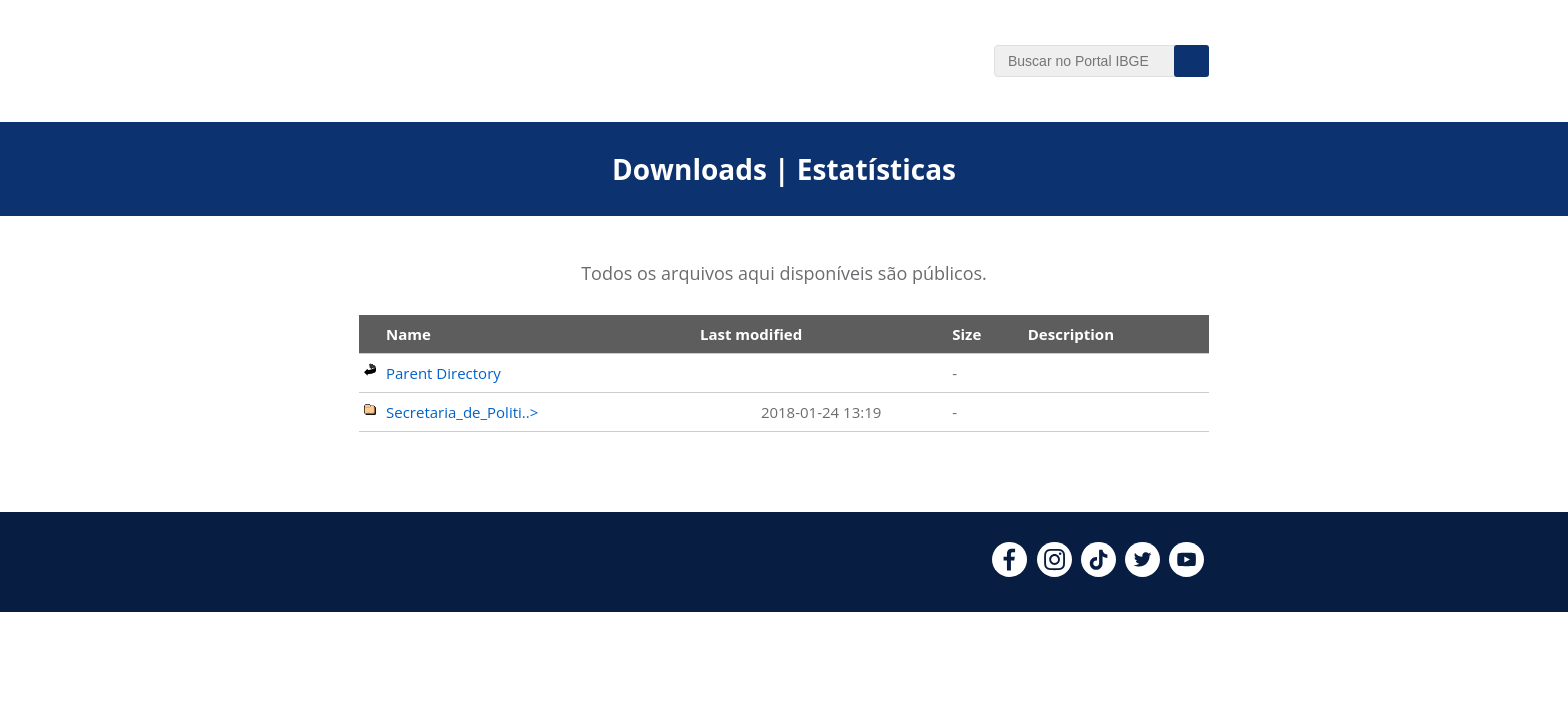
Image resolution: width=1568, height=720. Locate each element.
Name (408, 334)
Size (966, 334)
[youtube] (1186, 571)
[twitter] (1142, 571)
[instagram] (1054, 571)
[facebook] (1009, 571)
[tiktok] (1098, 571)
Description (1071, 334)
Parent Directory (443, 373)
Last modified (751, 334)
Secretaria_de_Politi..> (462, 412)
